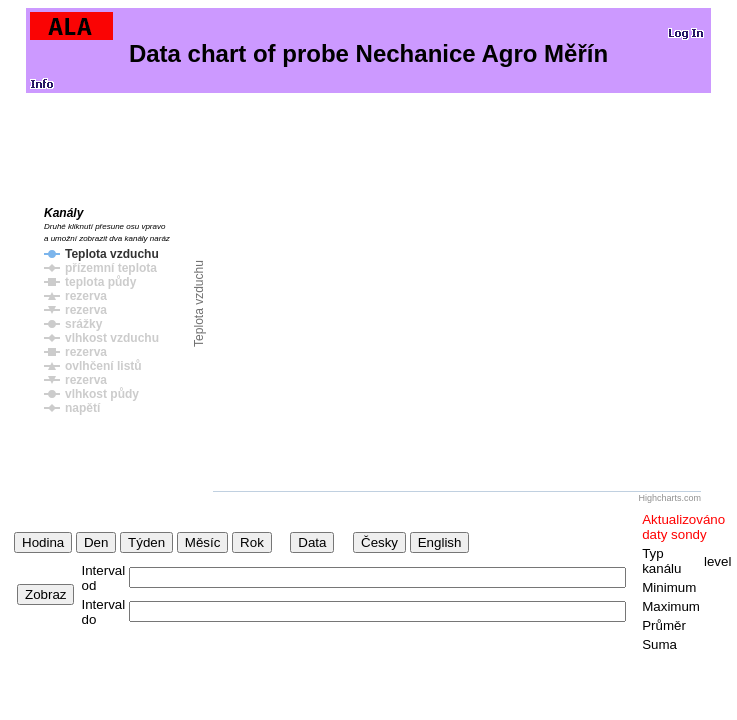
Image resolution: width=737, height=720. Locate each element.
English (440, 542)
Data (312, 542)
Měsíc (203, 542)
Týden (146, 542)
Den (96, 542)
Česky (379, 542)
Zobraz (45, 594)
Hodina (43, 542)
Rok (252, 542)
